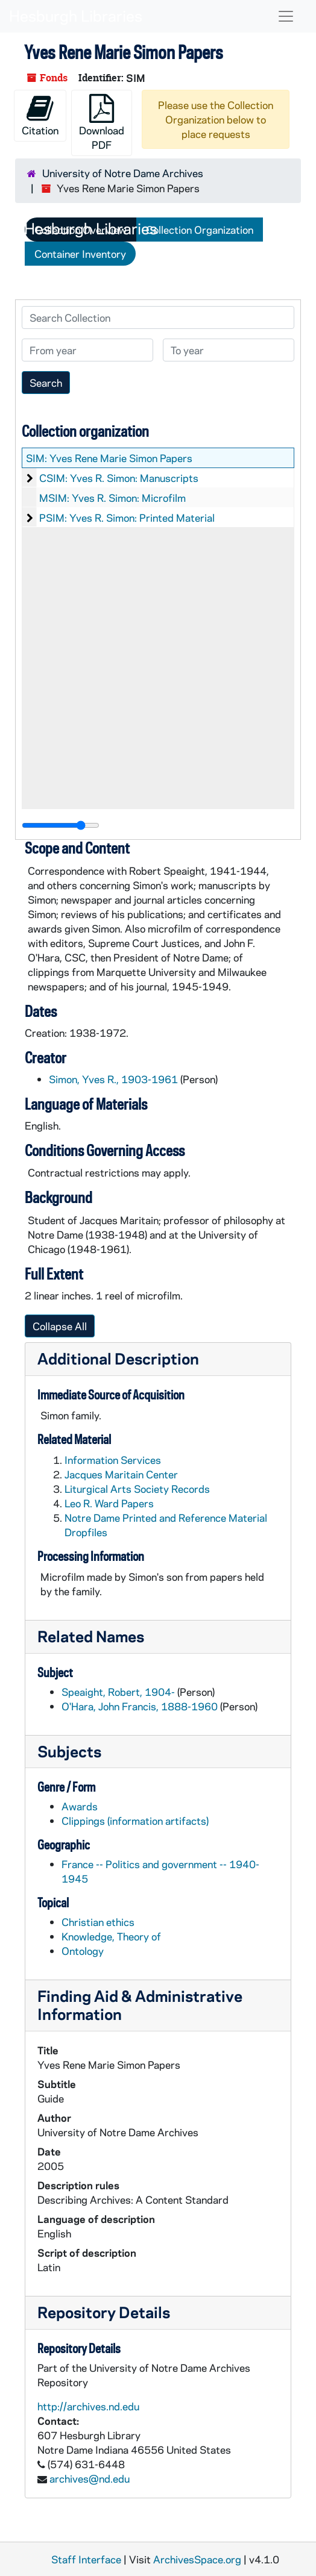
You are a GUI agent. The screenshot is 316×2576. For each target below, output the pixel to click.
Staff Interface (86, 2559)
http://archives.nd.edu (88, 2406)
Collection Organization (199, 229)
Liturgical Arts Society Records (137, 1488)
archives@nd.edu (89, 2478)
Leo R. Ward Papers (109, 1503)
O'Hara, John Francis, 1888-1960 (140, 1706)
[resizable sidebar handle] (61, 825)
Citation (40, 115)
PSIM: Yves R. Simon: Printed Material (127, 517)
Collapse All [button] (60, 1326)
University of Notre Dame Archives (122, 173)
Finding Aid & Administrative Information (139, 2005)
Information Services (113, 1459)
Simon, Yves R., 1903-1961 (113, 1079)
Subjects (69, 1751)
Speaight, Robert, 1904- (118, 1691)
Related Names (90, 1636)
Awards (80, 1806)
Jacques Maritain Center (121, 1474)
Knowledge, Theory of (111, 1936)
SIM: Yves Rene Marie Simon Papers (109, 457)
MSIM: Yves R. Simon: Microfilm (112, 497)
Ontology (83, 1950)
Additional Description (118, 1358)
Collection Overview (80, 229)
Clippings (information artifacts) (135, 1820)
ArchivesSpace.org (197, 2559)
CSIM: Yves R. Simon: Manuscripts (118, 477)
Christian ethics (98, 1921)
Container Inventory (80, 253)
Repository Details (103, 2312)
